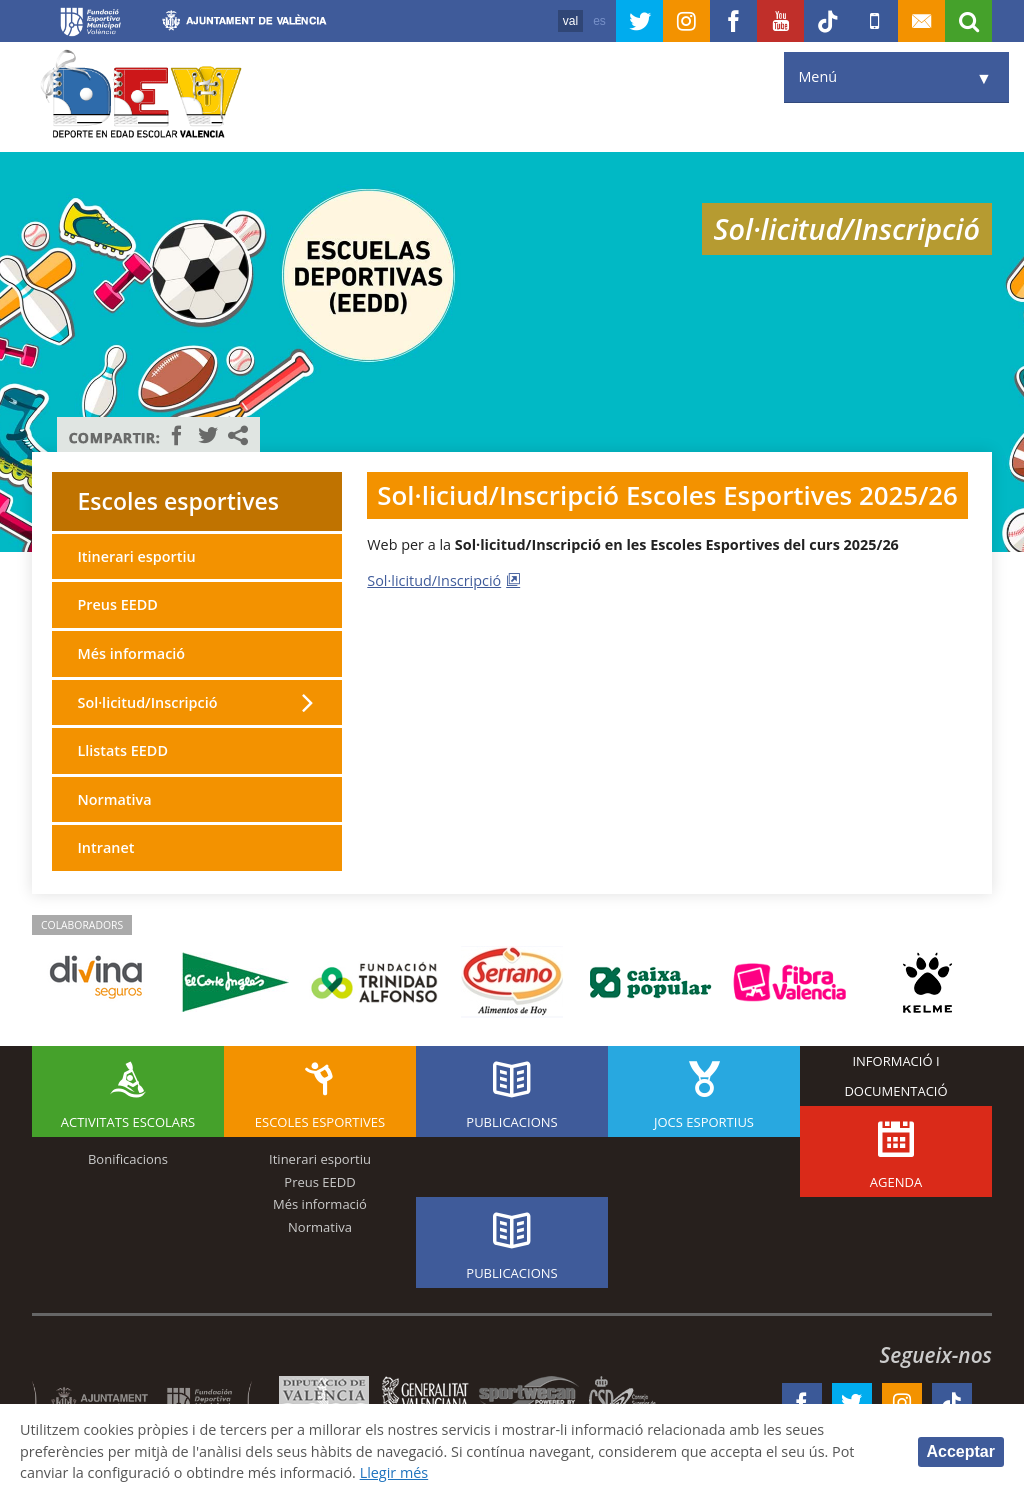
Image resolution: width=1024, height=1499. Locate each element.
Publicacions (511, 1122)
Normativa (114, 799)
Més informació (131, 653)
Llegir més (394, 1472)
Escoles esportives (178, 501)
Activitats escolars (128, 1122)
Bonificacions (128, 1159)
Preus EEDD (117, 604)
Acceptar (961, 1451)
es (599, 21)
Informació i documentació (895, 1076)
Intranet (105, 847)
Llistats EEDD (122, 750)
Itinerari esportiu (136, 556)
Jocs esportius (704, 1122)
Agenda (896, 1182)
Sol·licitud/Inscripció (434, 580)
